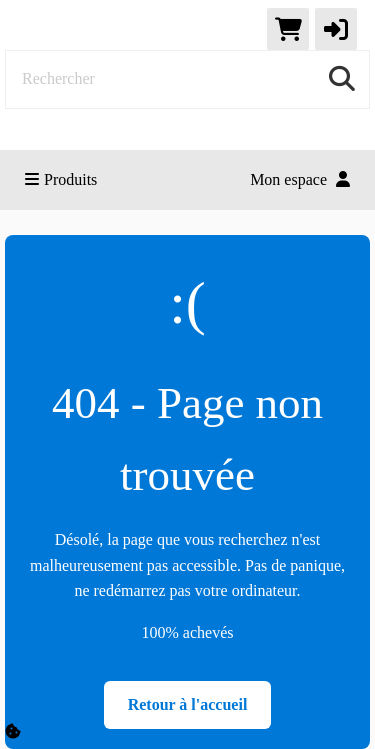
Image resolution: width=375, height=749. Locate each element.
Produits (61, 179)
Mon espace (300, 179)
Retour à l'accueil (188, 704)
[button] (336, 29)
